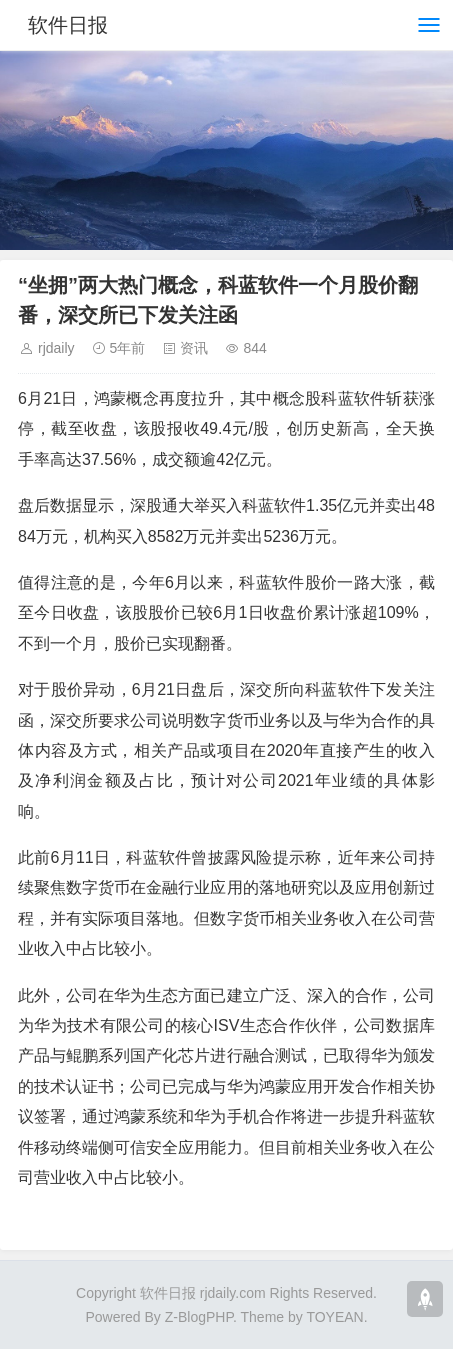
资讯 (194, 348)
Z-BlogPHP (199, 1317)
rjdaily (56, 348)
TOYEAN (334, 1317)
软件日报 (68, 25)
